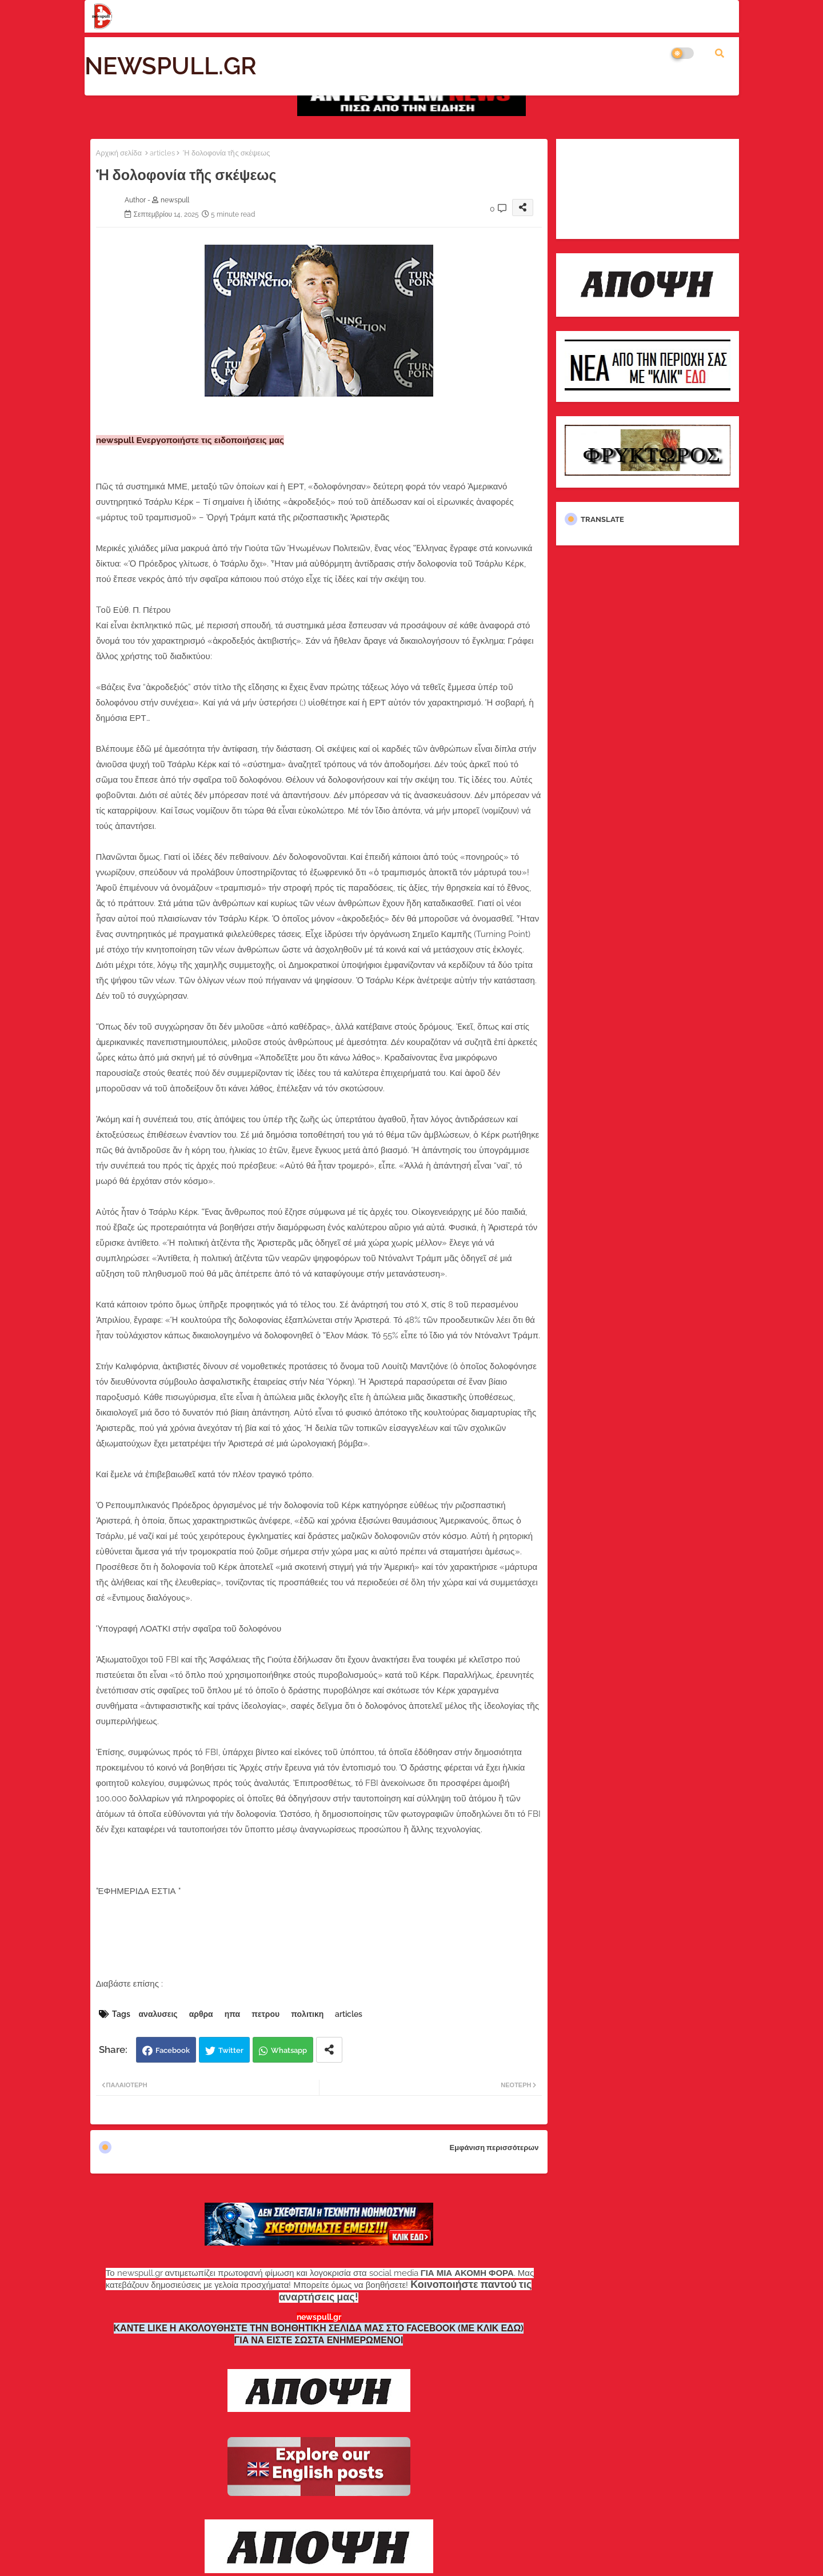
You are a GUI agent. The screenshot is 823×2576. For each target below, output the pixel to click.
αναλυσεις (158, 2014)
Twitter (230, 2050)
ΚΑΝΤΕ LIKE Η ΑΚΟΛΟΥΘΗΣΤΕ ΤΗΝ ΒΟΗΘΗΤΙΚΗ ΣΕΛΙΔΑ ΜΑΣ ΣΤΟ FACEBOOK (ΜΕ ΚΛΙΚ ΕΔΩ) (319, 2328)
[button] (719, 53)
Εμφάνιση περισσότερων (494, 2147)
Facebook (172, 2050)
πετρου (265, 2014)
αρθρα (201, 2014)
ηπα (233, 2014)
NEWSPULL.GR (171, 66)
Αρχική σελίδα (119, 153)
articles (162, 153)
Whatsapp (289, 2050)
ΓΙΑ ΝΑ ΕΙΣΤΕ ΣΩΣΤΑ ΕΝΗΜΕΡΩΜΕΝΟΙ (318, 2340)
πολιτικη (307, 2014)
